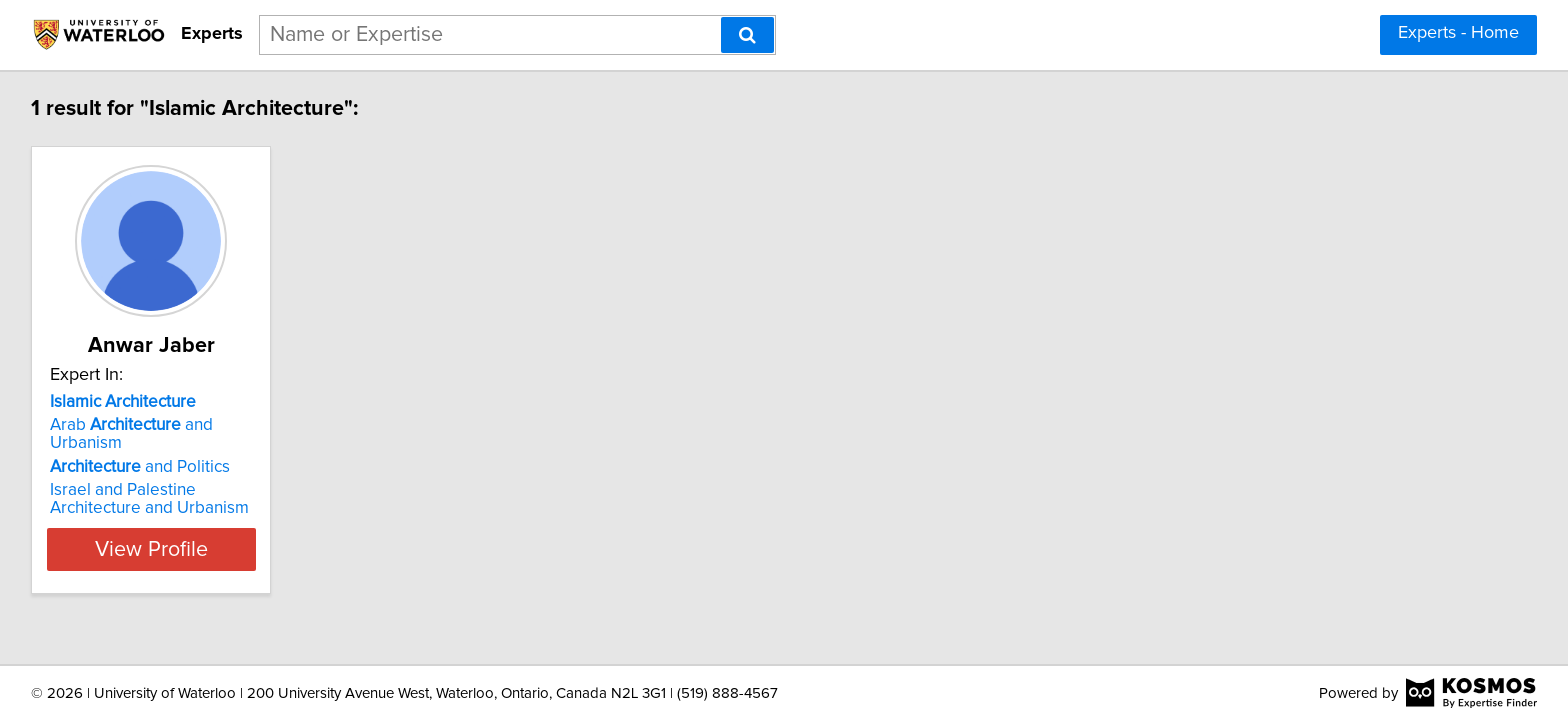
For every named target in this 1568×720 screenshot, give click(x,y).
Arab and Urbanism (172, 425)
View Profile (179, 531)
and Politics (143, 449)
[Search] (747, 35)
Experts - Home (1458, 33)
